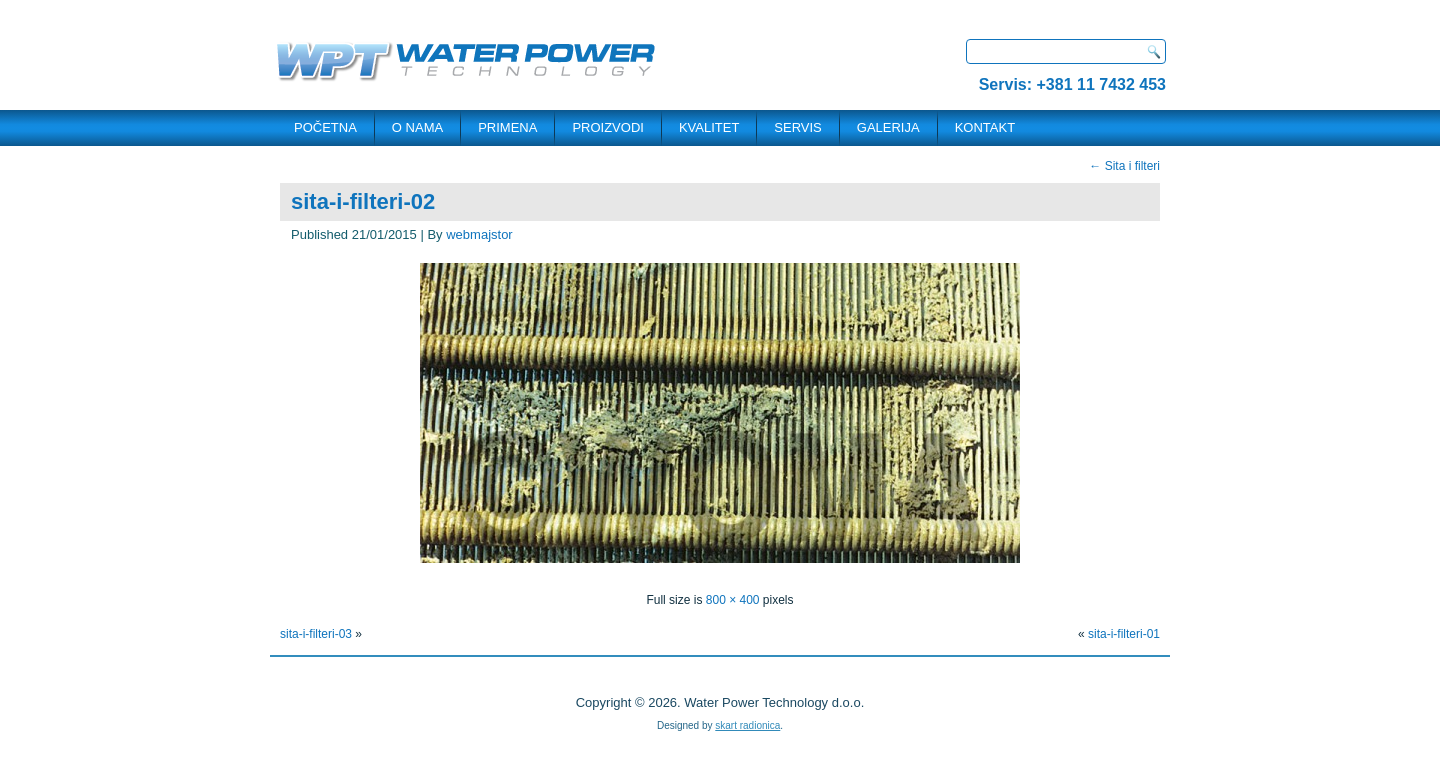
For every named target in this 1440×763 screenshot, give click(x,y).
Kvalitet (709, 127)
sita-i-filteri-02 (363, 201)
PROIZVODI (608, 127)
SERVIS (797, 127)
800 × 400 (733, 600)
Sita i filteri (1124, 166)
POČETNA (325, 127)
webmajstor (479, 234)
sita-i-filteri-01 (1124, 634)
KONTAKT (985, 127)
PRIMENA (507, 127)
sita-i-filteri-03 (316, 634)
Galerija (888, 127)
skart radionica (747, 725)
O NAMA (417, 127)
